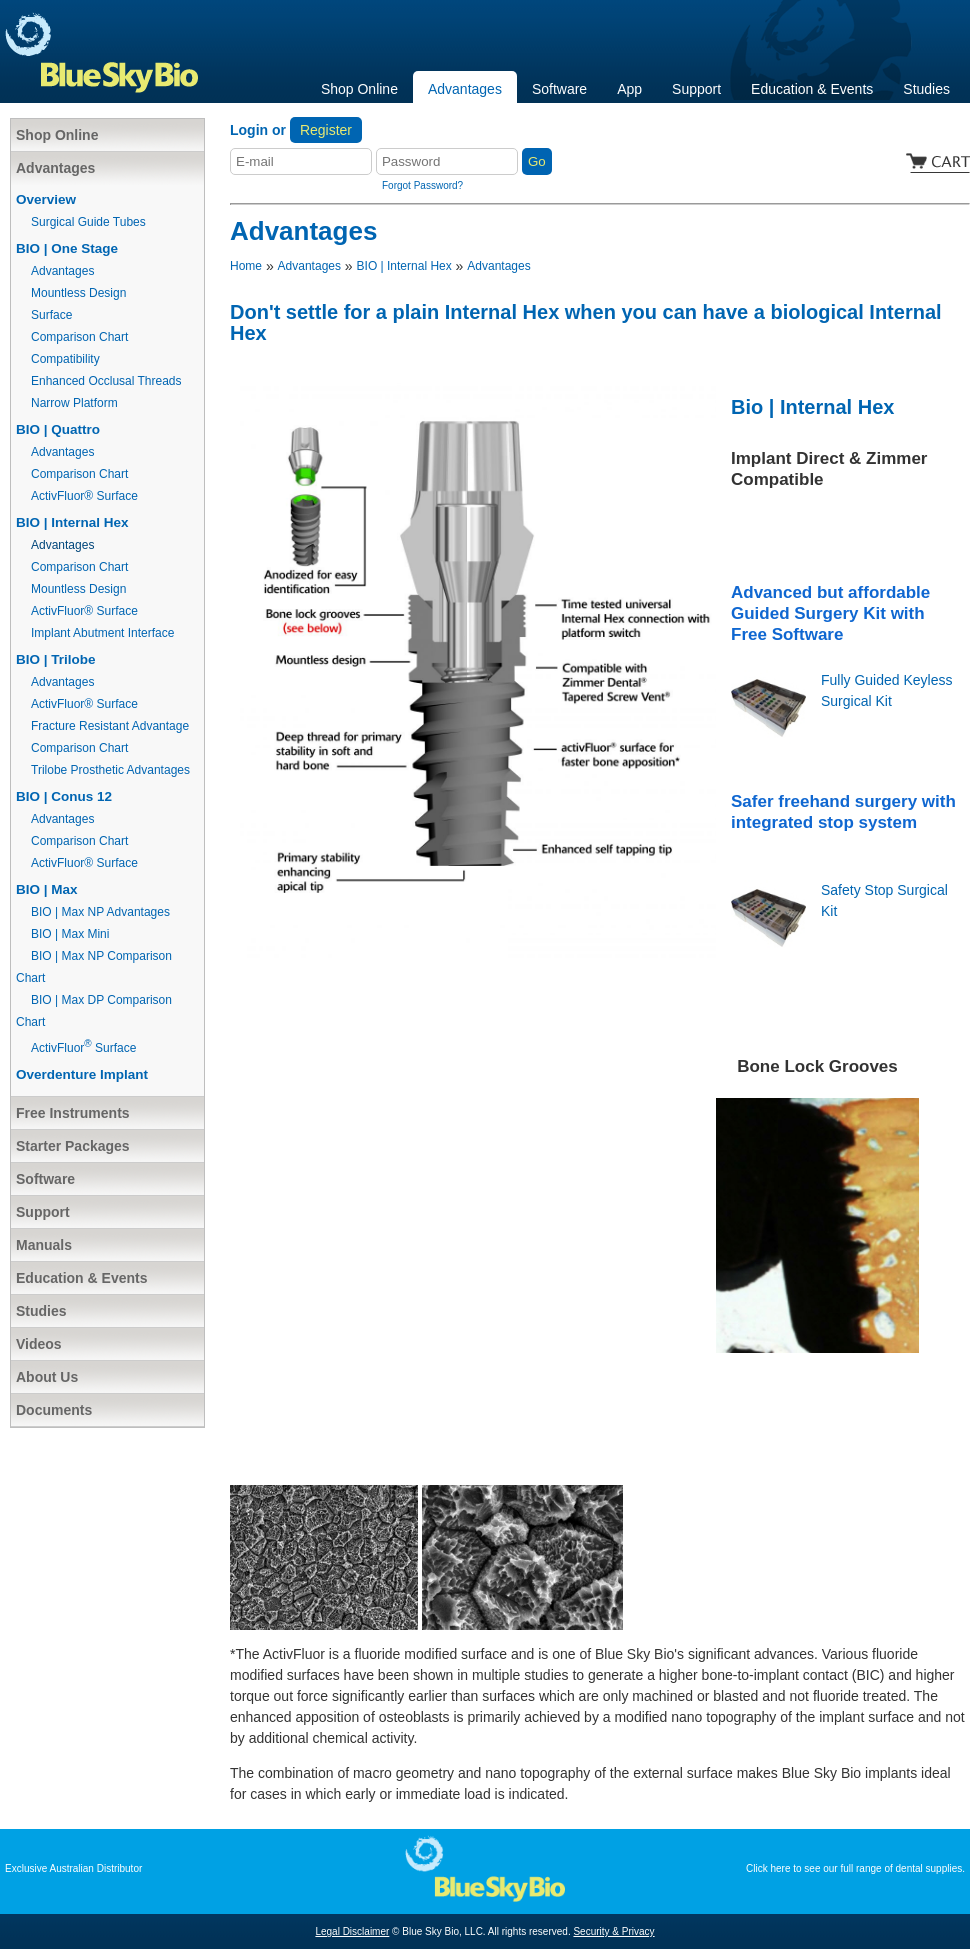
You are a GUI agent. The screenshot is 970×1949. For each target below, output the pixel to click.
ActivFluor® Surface (84, 496)
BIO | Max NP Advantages (100, 912)
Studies (926, 89)
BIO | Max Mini (70, 934)
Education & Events (812, 89)
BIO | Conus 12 (64, 796)
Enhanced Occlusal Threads (106, 381)
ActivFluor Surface (83, 1048)
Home (246, 266)
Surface (51, 315)
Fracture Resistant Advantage (110, 726)
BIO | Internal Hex (72, 522)
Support (696, 89)
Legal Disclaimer (352, 1931)
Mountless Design (78, 293)
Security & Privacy (613, 1931)
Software (559, 89)
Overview (46, 199)
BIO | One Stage (67, 248)
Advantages (465, 89)
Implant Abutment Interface (102, 633)
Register (326, 130)
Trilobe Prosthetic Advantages (110, 770)
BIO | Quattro (58, 429)
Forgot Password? (422, 185)
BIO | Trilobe (56, 659)
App (629, 89)
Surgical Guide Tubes (88, 222)
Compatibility (65, 359)
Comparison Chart (79, 337)
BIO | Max (47, 889)
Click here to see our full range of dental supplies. (855, 1868)
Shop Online (359, 89)
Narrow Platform (74, 403)
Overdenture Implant (82, 1074)
